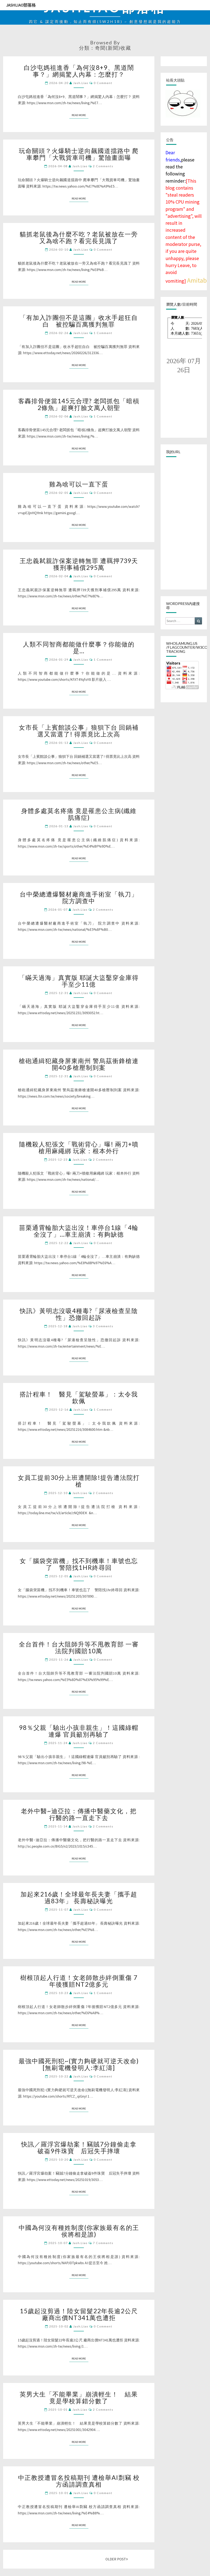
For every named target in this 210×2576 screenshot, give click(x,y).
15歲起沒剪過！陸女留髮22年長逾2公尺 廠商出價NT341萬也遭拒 (79, 2314)
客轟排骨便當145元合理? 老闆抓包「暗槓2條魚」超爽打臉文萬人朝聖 (78, 404)
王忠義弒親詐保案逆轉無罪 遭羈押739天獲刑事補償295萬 (79, 564)
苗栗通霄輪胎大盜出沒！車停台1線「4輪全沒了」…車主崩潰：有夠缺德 (78, 1231)
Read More (80, 115)
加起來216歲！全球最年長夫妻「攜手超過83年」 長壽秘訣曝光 (79, 1897)
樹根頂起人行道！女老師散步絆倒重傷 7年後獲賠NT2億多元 (78, 1981)
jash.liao (80, 83)
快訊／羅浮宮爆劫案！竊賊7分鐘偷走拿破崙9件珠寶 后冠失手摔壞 (79, 2147)
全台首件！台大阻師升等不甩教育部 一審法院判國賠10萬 (79, 1647)
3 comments (103, 1326)
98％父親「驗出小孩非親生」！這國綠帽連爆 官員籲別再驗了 (78, 1731)
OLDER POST (116, 2559)
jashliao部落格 (21, 5)
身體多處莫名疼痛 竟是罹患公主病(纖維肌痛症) (79, 814)
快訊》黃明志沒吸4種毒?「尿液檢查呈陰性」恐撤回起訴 (79, 1314)
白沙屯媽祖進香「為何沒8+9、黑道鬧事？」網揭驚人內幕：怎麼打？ (79, 71)
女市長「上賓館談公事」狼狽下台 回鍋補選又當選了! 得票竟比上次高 (79, 730)
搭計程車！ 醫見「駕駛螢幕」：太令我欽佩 (79, 1397)
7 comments (103, 2243)
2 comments (103, 166)
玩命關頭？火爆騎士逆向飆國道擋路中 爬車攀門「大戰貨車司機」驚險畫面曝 (79, 154)
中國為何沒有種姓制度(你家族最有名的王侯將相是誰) (79, 2231)
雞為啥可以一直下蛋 (78, 484)
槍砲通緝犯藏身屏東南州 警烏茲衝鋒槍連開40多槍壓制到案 (79, 1064)
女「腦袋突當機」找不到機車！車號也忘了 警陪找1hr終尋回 (79, 1564)
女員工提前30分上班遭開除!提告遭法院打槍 (79, 1481)
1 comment (103, 333)
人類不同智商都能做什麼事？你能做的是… (79, 647)
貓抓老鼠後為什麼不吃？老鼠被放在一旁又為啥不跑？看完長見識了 (79, 237)
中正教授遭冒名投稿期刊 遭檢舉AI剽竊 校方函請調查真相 (79, 2481)
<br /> (183, 334)
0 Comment (103, 83)
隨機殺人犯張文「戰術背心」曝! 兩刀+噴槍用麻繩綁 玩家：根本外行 (79, 1147)
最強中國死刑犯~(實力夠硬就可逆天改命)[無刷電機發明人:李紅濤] (79, 2064)
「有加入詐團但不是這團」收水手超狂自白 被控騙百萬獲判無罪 (79, 321)
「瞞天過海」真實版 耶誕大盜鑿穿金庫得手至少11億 (79, 981)
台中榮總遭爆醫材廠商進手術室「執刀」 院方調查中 (79, 897)
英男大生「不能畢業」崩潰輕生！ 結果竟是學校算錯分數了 (79, 2397)
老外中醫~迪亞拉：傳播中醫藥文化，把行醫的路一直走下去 (79, 1814)
